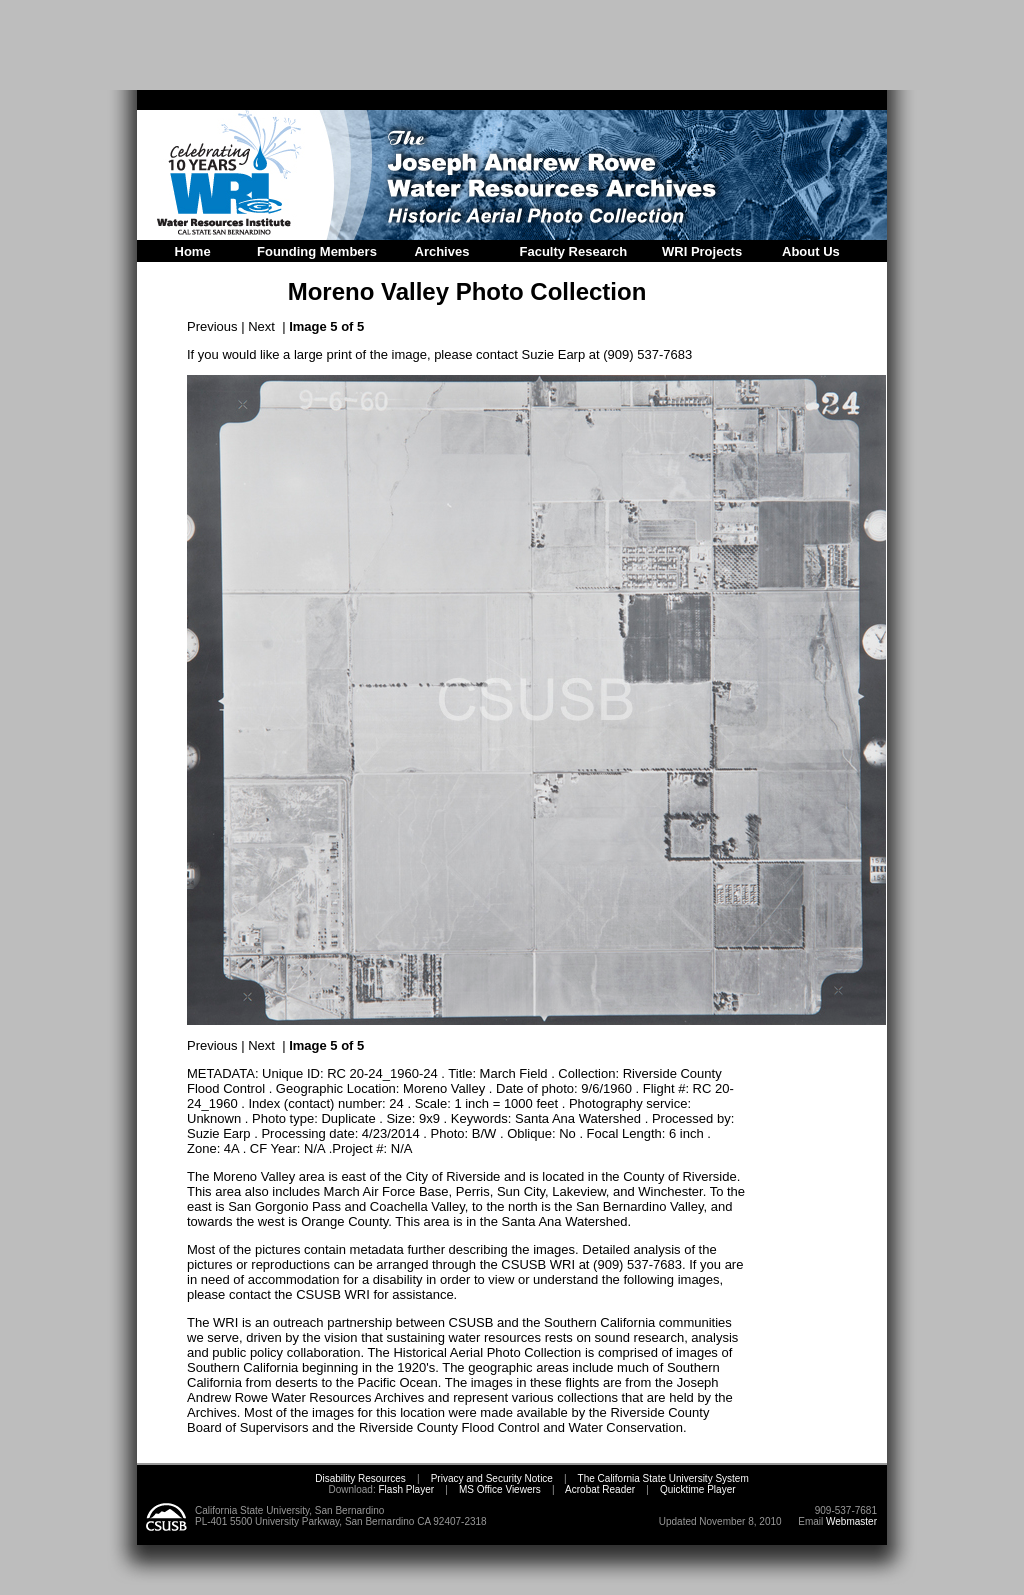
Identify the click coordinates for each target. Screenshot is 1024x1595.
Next (261, 326)
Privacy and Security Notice (492, 1478)
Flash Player (405, 1489)
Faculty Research (574, 251)
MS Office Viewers (500, 1489)
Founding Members (317, 251)
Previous (212, 326)
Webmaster (851, 1521)
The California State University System (663, 1478)
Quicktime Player (698, 1489)
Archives (442, 251)
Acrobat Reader (600, 1489)
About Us (811, 251)
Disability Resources (360, 1478)
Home (193, 251)
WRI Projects (702, 251)
